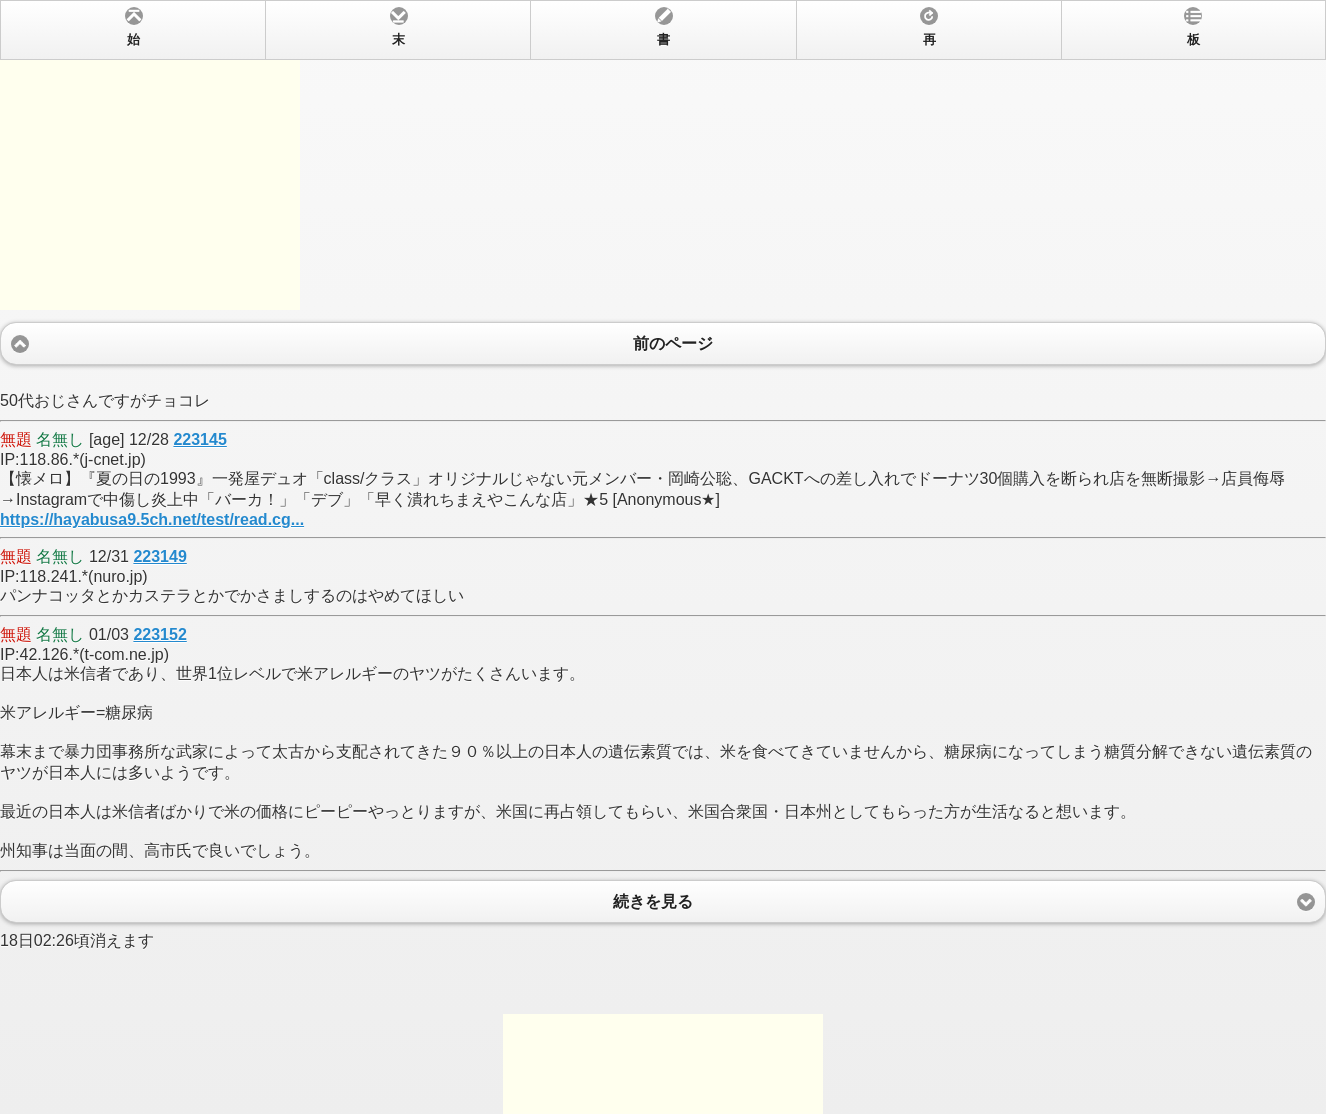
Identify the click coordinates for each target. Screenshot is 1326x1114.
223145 (199, 439)
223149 (159, 556)
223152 (159, 634)
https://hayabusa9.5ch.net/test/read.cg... (152, 519)
